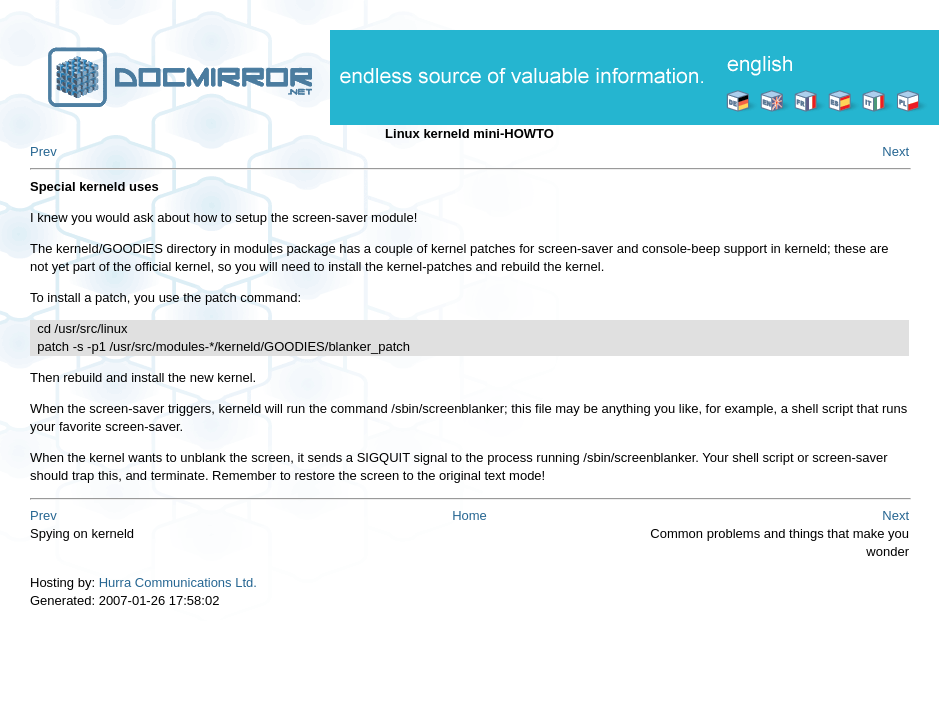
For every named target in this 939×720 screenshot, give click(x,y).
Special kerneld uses (94, 186)
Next (895, 151)
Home (469, 515)
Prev (43, 151)
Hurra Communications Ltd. (178, 582)
